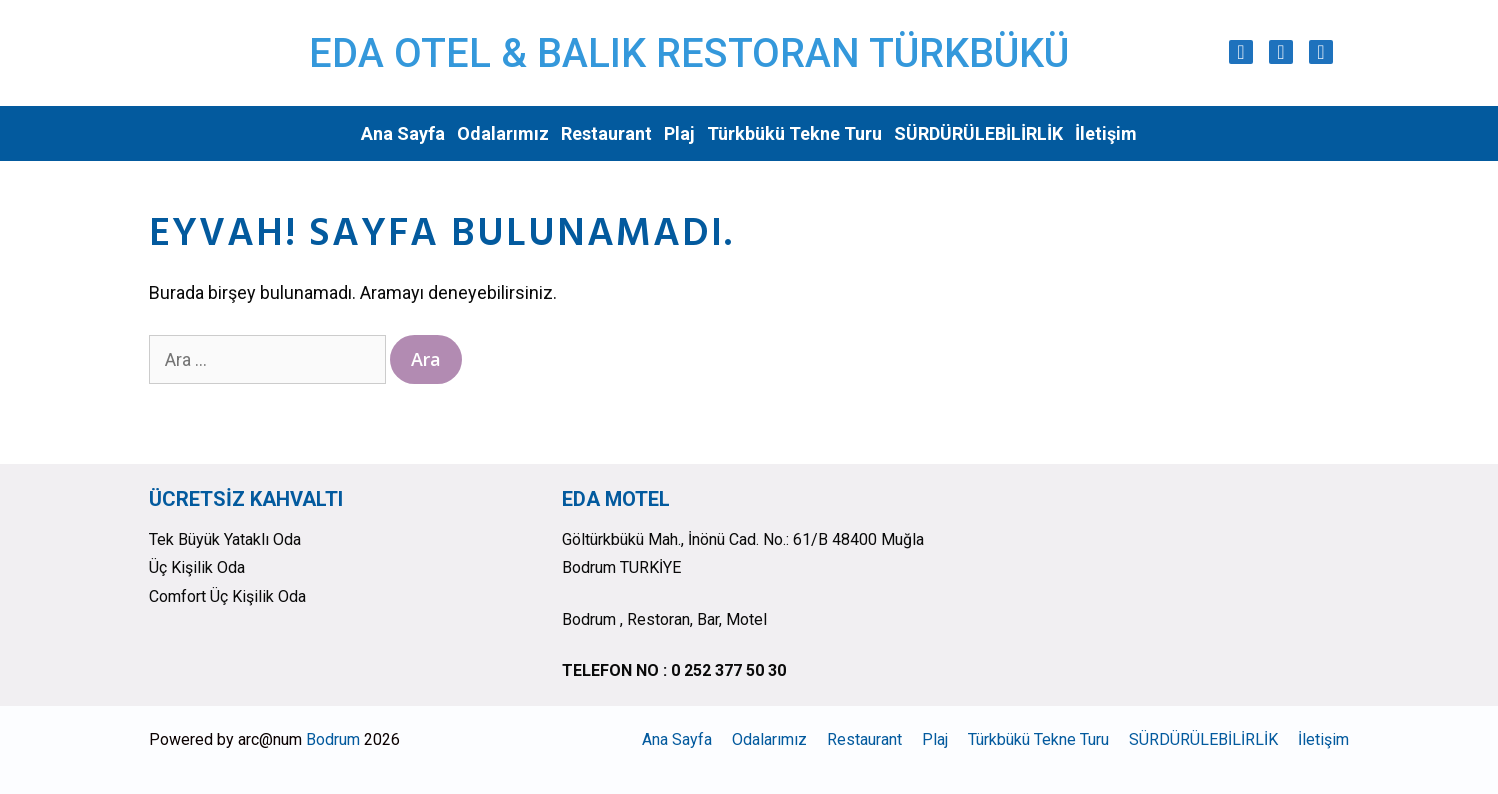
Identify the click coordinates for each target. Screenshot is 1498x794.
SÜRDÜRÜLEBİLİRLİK (978, 133)
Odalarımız (503, 133)
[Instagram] (1241, 52)
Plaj (679, 133)
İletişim (1106, 133)
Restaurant (606, 133)
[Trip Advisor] (1321, 52)
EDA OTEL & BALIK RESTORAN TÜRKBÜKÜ (689, 53)
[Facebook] (1281, 52)
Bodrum (333, 739)
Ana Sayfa (403, 133)
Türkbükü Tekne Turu (794, 133)
